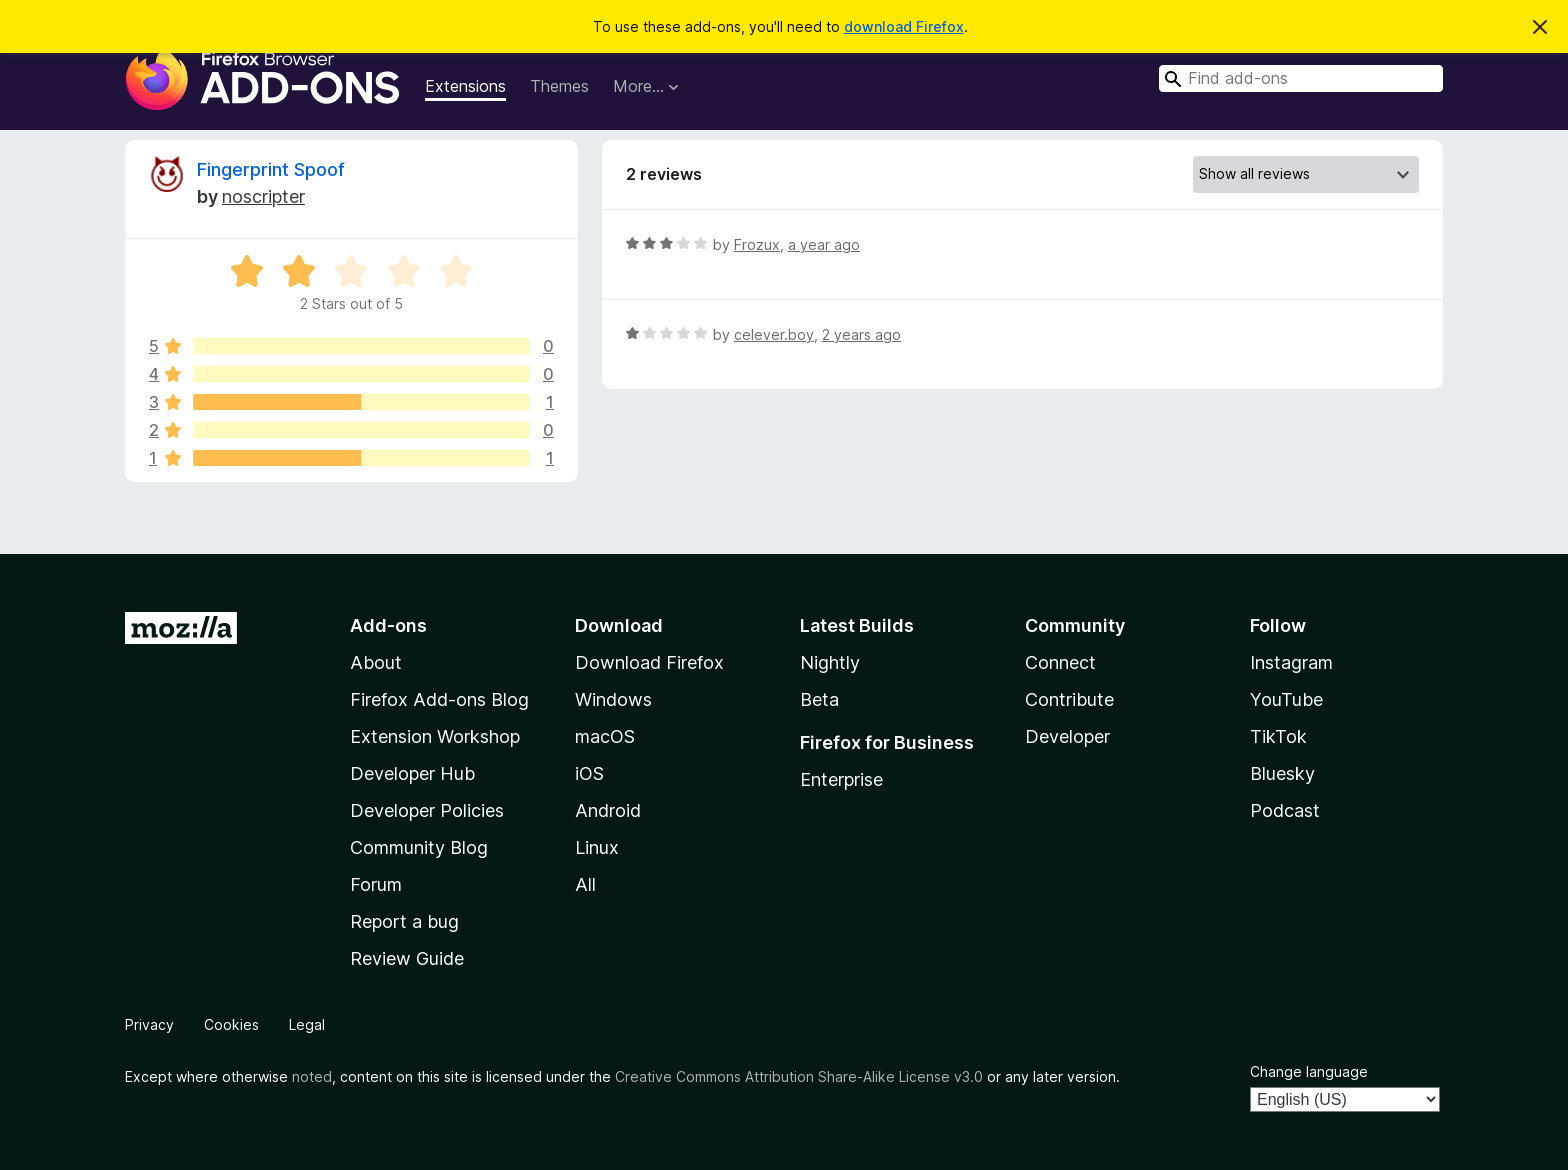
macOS (605, 736)
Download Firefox (649, 662)
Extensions (465, 86)
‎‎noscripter (263, 196)
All (585, 884)
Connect (1060, 662)
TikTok (1278, 736)
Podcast (1285, 810)
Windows (613, 699)
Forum (376, 884)
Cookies (231, 1024)
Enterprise (841, 779)
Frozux (757, 244)
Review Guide (407, 958)
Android (608, 810)
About (376, 662)
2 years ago (861, 334)
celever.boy (774, 334)
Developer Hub (412, 773)
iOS (589, 773)
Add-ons (388, 625)
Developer (1067, 736)
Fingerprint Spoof (271, 169)
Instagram (1291, 662)
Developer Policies (427, 810)
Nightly (830, 662)
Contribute (1069, 699)
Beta (819, 699)
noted (312, 1076)
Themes (559, 86)
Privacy (149, 1024)
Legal (307, 1024)
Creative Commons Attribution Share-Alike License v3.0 (799, 1076)
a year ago (824, 244)
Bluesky (1282, 773)
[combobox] (1301, 78)
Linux (597, 847)
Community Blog (419, 847)
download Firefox (904, 26)
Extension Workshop (435, 736)
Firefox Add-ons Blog (439, 699)
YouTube (1286, 699)
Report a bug (404, 921)
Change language (1309, 1071)
